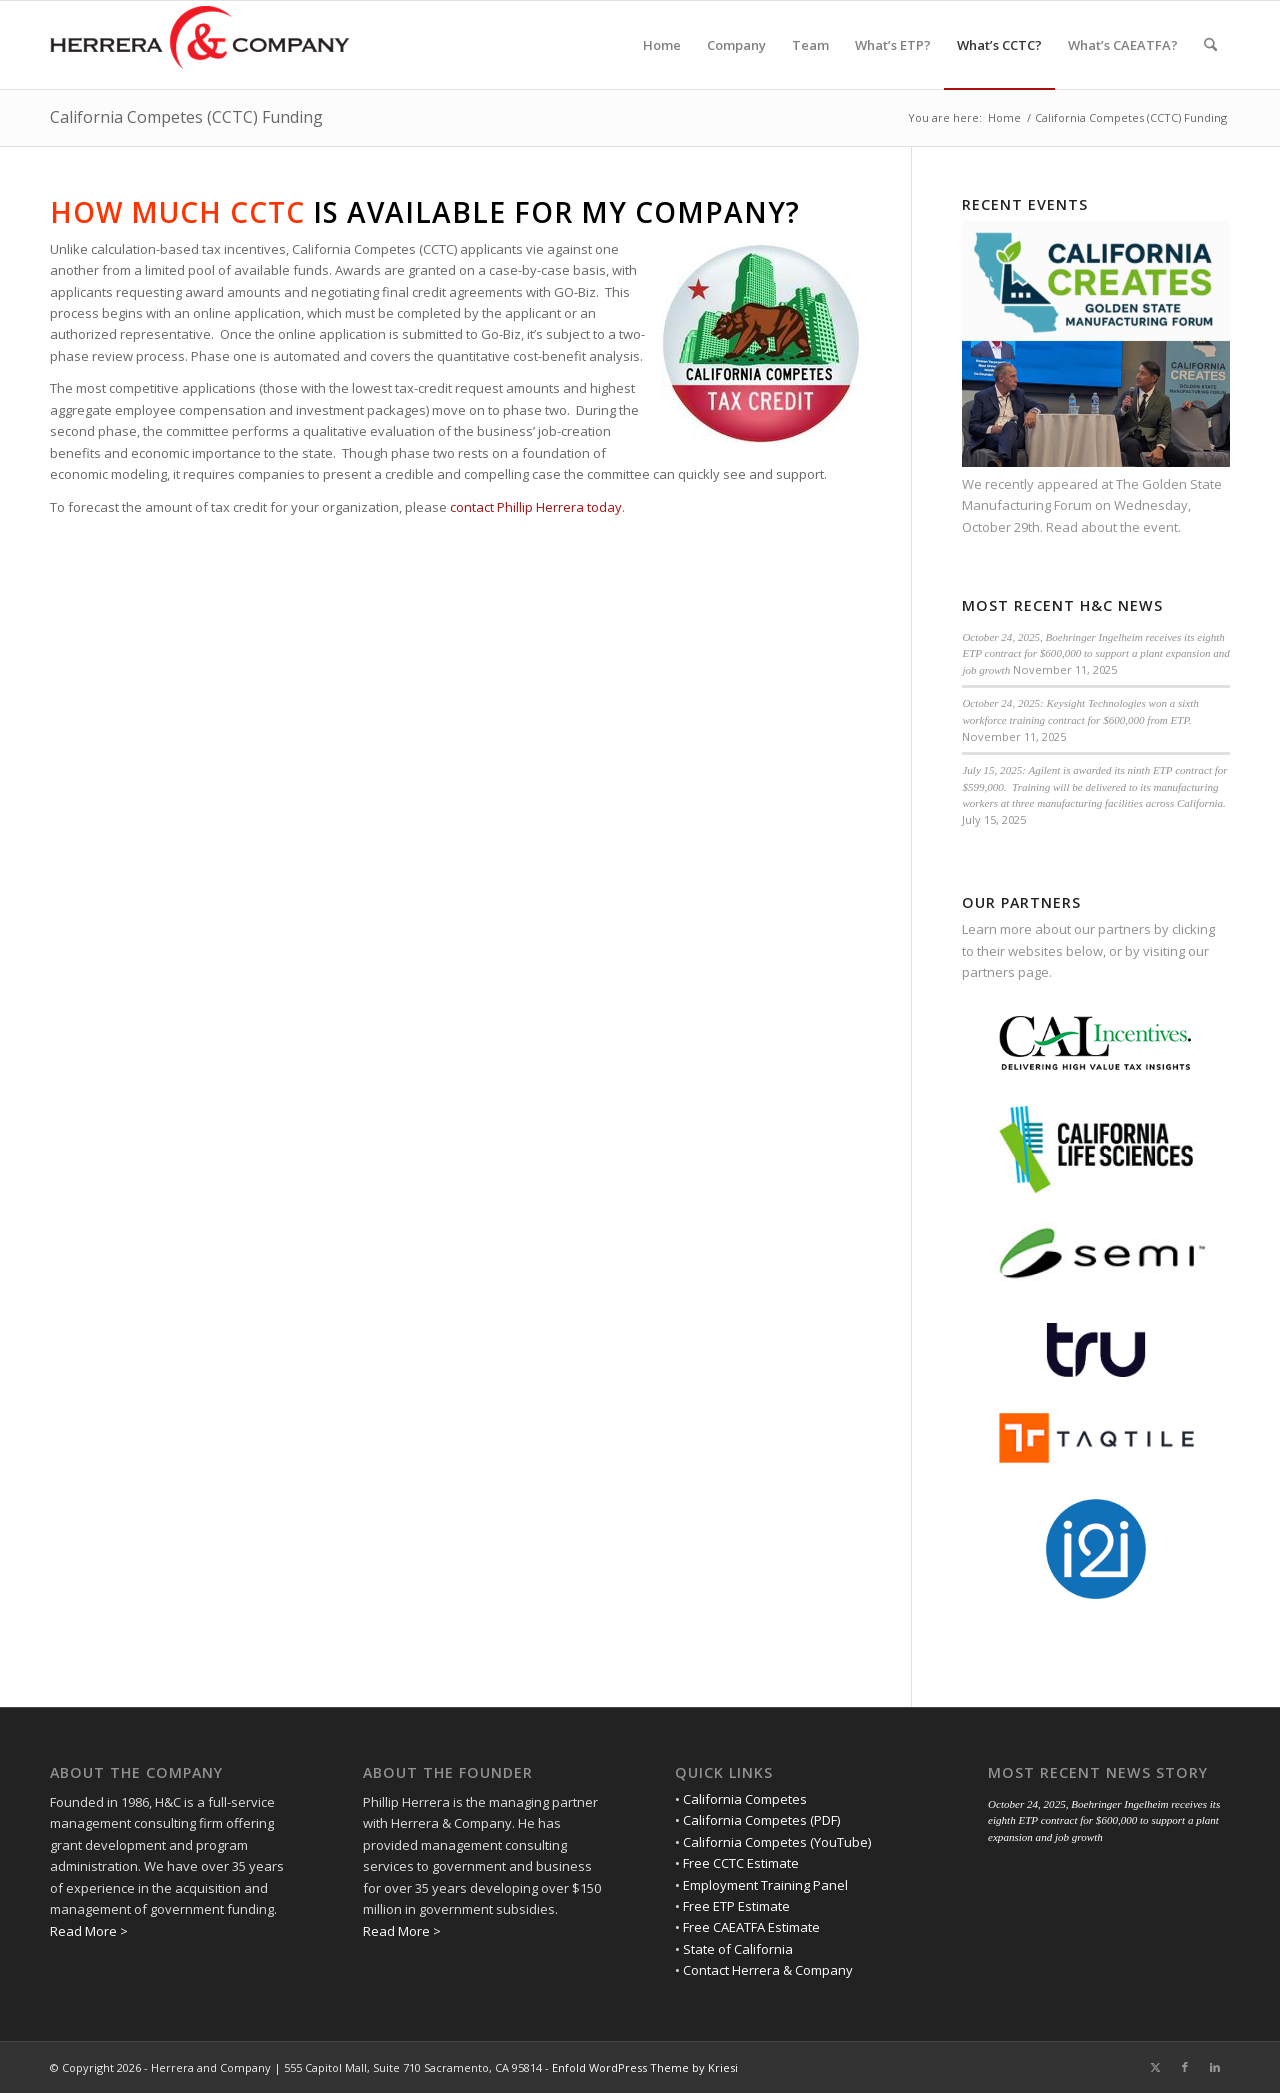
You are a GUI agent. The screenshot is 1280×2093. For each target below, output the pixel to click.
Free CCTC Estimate (741, 1863)
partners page (1005, 972)
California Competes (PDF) (761, 1820)
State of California (738, 1949)
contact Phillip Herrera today (536, 507)
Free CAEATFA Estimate (751, 1927)
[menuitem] (662, 45)
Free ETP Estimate (736, 1906)
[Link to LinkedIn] (1215, 2067)
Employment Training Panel (765, 1885)
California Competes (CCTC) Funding (186, 117)
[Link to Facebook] (1185, 2067)
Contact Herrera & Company (768, 1970)
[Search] (1210, 45)
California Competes (745, 1799)
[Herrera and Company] (200, 45)
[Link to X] (1155, 2067)
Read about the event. (1113, 527)
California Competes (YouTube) (777, 1842)
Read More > (89, 1931)
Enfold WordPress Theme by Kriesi (645, 2067)
